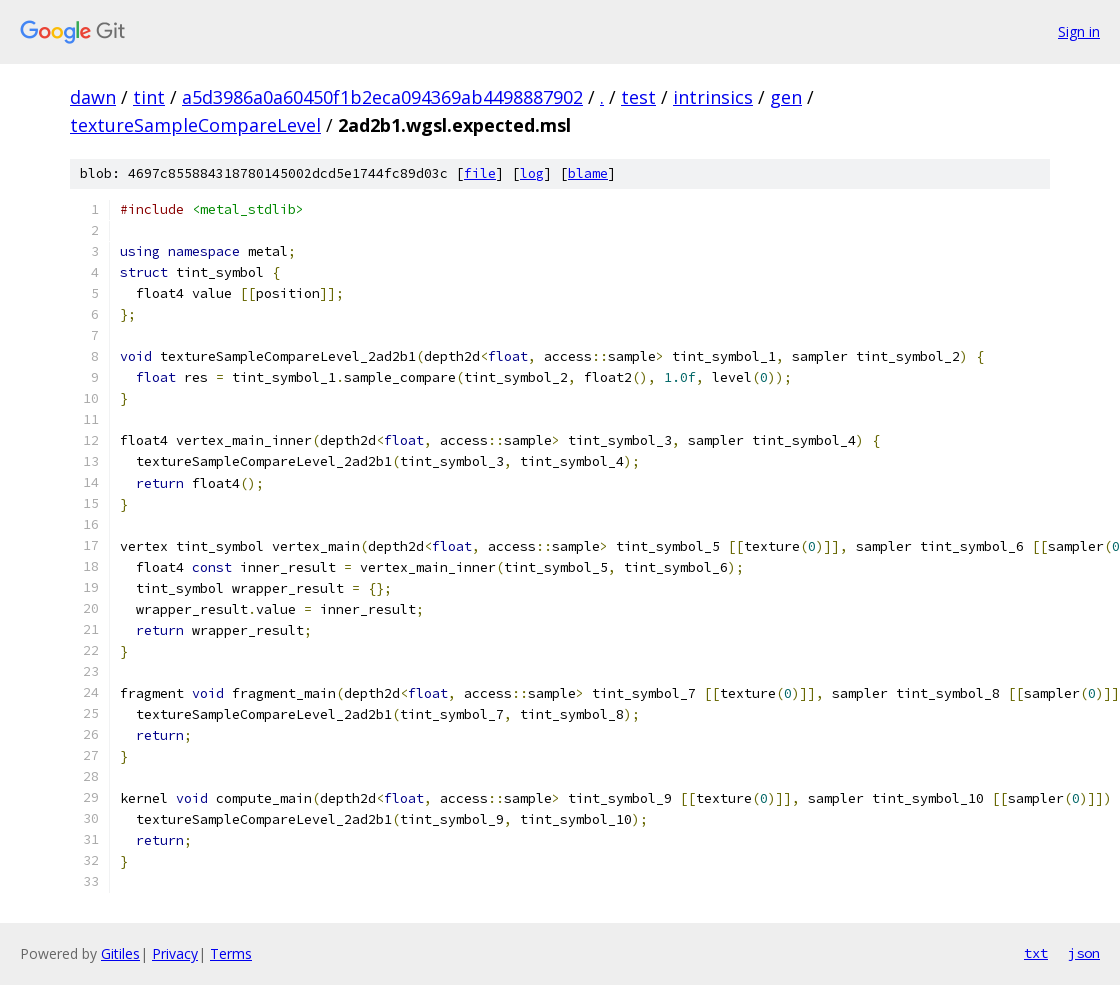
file (480, 173)
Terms (231, 953)
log (532, 173)
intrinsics (713, 97)
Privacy (175, 953)
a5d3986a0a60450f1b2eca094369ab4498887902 (382, 97)
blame (588, 173)
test (638, 97)
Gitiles (120, 953)
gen (786, 97)
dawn (93, 97)
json (1084, 953)
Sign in (1079, 31)
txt (1036, 953)
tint (149, 97)
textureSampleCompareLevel (195, 125)
